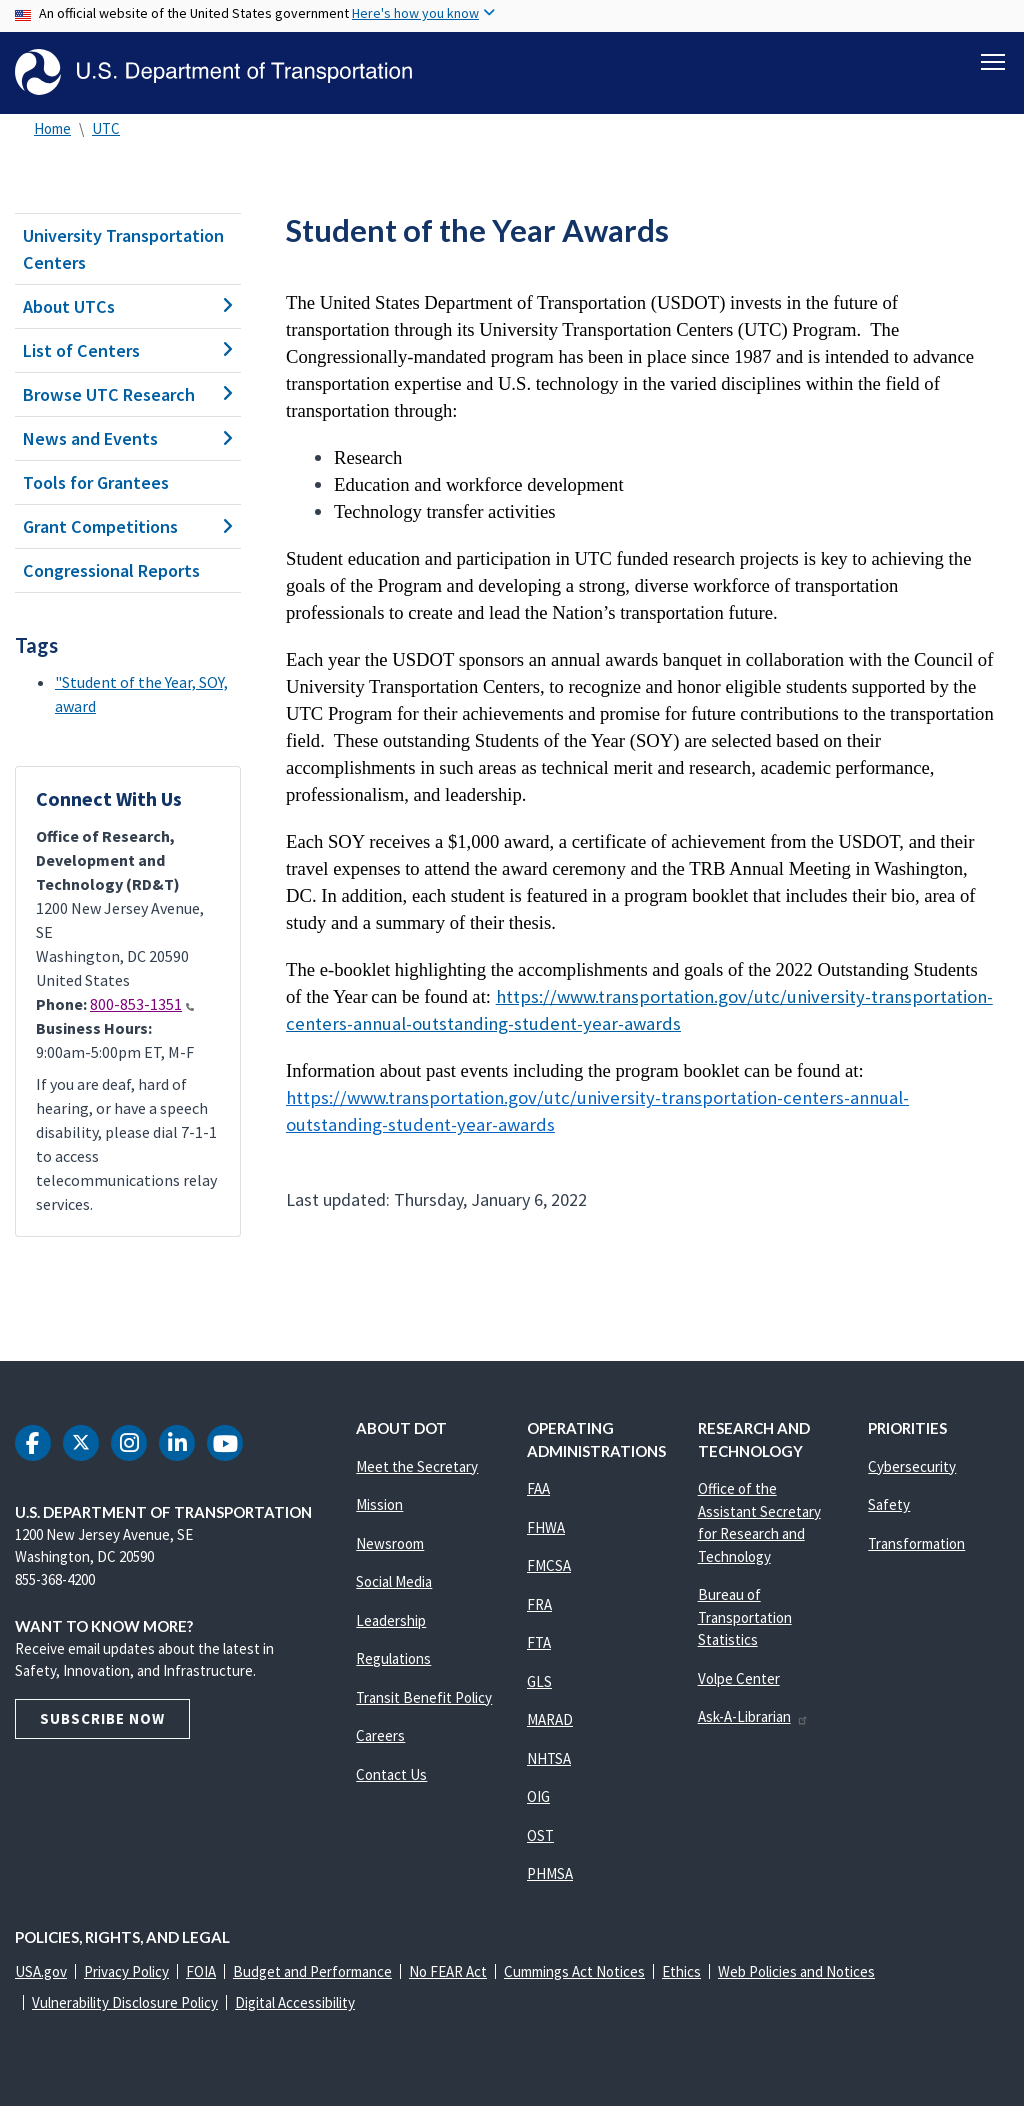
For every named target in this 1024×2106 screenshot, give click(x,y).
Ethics (681, 1971)
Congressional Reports (111, 570)
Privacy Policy (126, 1971)
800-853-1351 (142, 1005)
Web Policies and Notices (796, 1971)
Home (52, 128)
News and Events (128, 438)
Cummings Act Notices (574, 1971)
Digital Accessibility (295, 2002)
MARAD (550, 1719)
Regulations (393, 1658)
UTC (106, 128)
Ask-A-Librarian (753, 1716)
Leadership (391, 1620)
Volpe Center (739, 1678)
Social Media (394, 1581)
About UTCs (128, 306)
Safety (889, 1504)
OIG (538, 1796)
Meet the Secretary (417, 1466)
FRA (539, 1604)
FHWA (546, 1527)
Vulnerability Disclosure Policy (125, 2002)
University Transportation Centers (123, 249)
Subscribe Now (102, 1718)
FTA (539, 1642)
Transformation (916, 1543)
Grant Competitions (128, 526)
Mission (379, 1504)
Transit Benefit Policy (424, 1697)
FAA (538, 1488)
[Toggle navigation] (993, 61)
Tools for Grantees (96, 482)
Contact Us (391, 1774)
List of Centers (128, 350)
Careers (380, 1735)
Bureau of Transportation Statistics (745, 1617)
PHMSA (550, 1873)
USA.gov (41, 1971)
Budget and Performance (312, 1971)
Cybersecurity (912, 1466)
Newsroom (390, 1543)
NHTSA (549, 1758)
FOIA (201, 1971)
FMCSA (549, 1565)
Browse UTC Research (128, 394)
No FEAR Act (448, 1971)
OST (540, 1835)
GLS (539, 1681)
